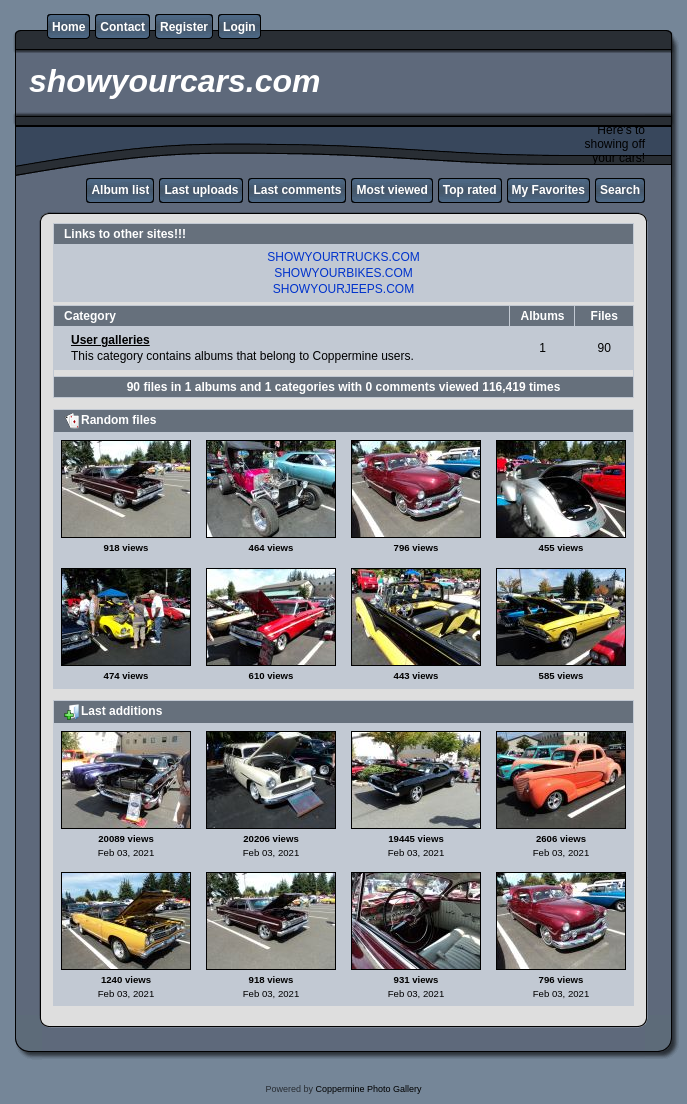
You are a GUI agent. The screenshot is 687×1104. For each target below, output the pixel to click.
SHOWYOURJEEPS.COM (343, 289)
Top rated (470, 190)
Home (68, 27)
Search (620, 190)
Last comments (297, 190)
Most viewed (391, 190)
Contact (122, 27)
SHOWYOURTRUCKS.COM (343, 257)
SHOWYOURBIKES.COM (343, 273)
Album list (120, 190)
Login (239, 27)
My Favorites (548, 190)
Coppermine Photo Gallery (368, 1089)
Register (184, 27)
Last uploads (201, 190)
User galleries (110, 340)
